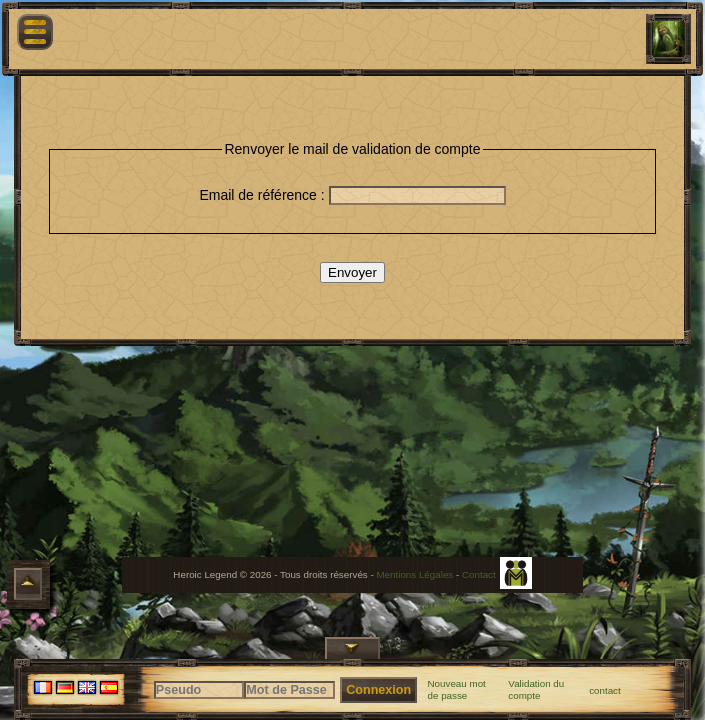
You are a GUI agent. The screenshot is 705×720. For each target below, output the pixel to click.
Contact (479, 574)
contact (605, 690)
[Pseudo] (199, 690)
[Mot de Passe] (289, 690)
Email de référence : (263, 195)
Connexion (378, 690)
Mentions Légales (414, 574)
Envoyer (352, 272)
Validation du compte (536, 689)
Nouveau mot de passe (457, 689)
